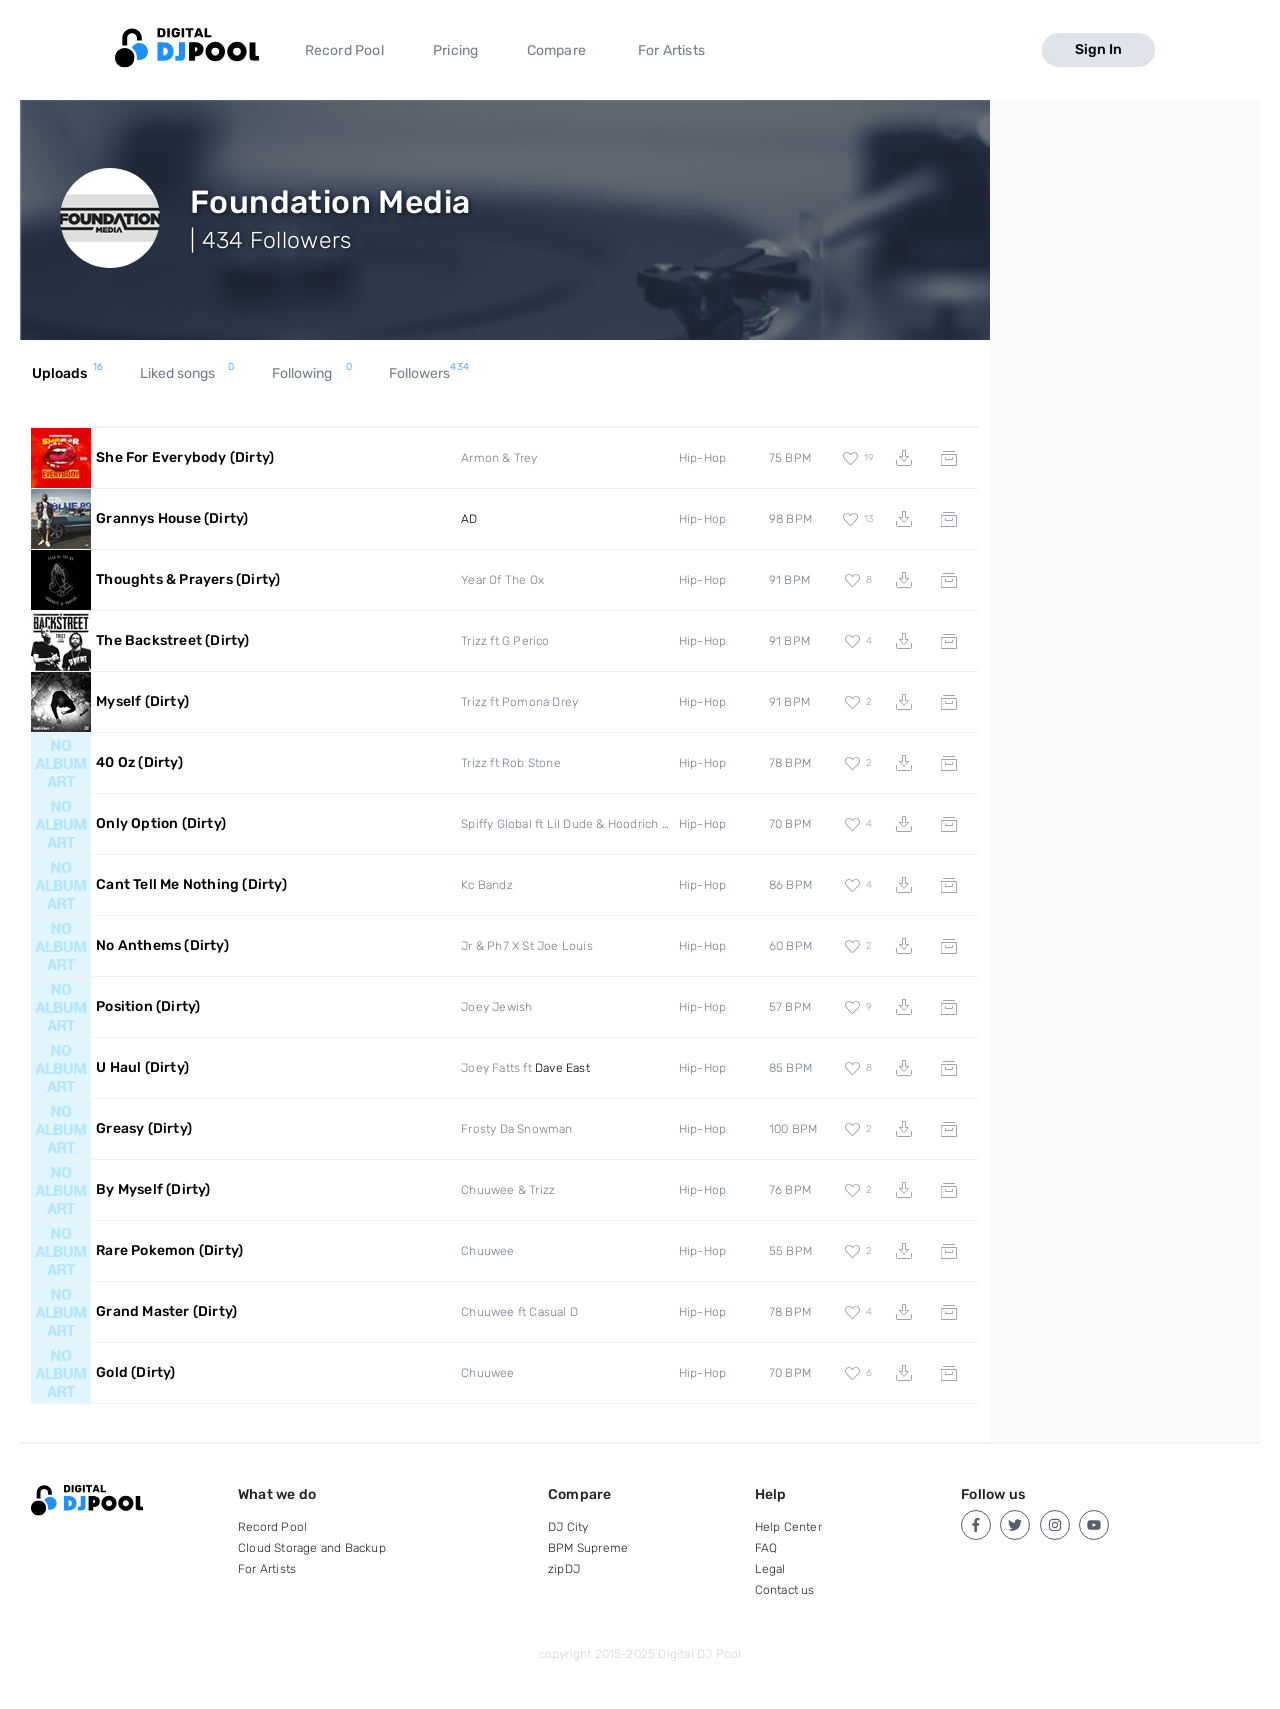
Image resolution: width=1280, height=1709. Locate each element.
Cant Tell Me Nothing (191, 884)
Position (148, 1006)
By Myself (153, 1189)
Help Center (788, 1527)
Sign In (1098, 49)
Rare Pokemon (169, 1250)
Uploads (67, 374)
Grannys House (172, 518)
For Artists (671, 50)
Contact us (785, 1590)
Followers (429, 374)
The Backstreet (172, 640)
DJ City (568, 1527)
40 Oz (139, 762)
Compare (556, 50)
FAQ (766, 1548)
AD (469, 519)
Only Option (161, 823)
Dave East (562, 1068)
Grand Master (166, 1311)
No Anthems (162, 945)
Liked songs (187, 374)
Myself (142, 701)
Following (312, 374)
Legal (770, 1569)
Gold (135, 1372)
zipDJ (564, 1569)
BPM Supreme (588, 1548)
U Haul (142, 1067)
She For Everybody (185, 457)
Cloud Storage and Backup (312, 1548)
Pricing (455, 50)
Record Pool (344, 50)
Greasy (144, 1128)
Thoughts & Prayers (188, 579)
